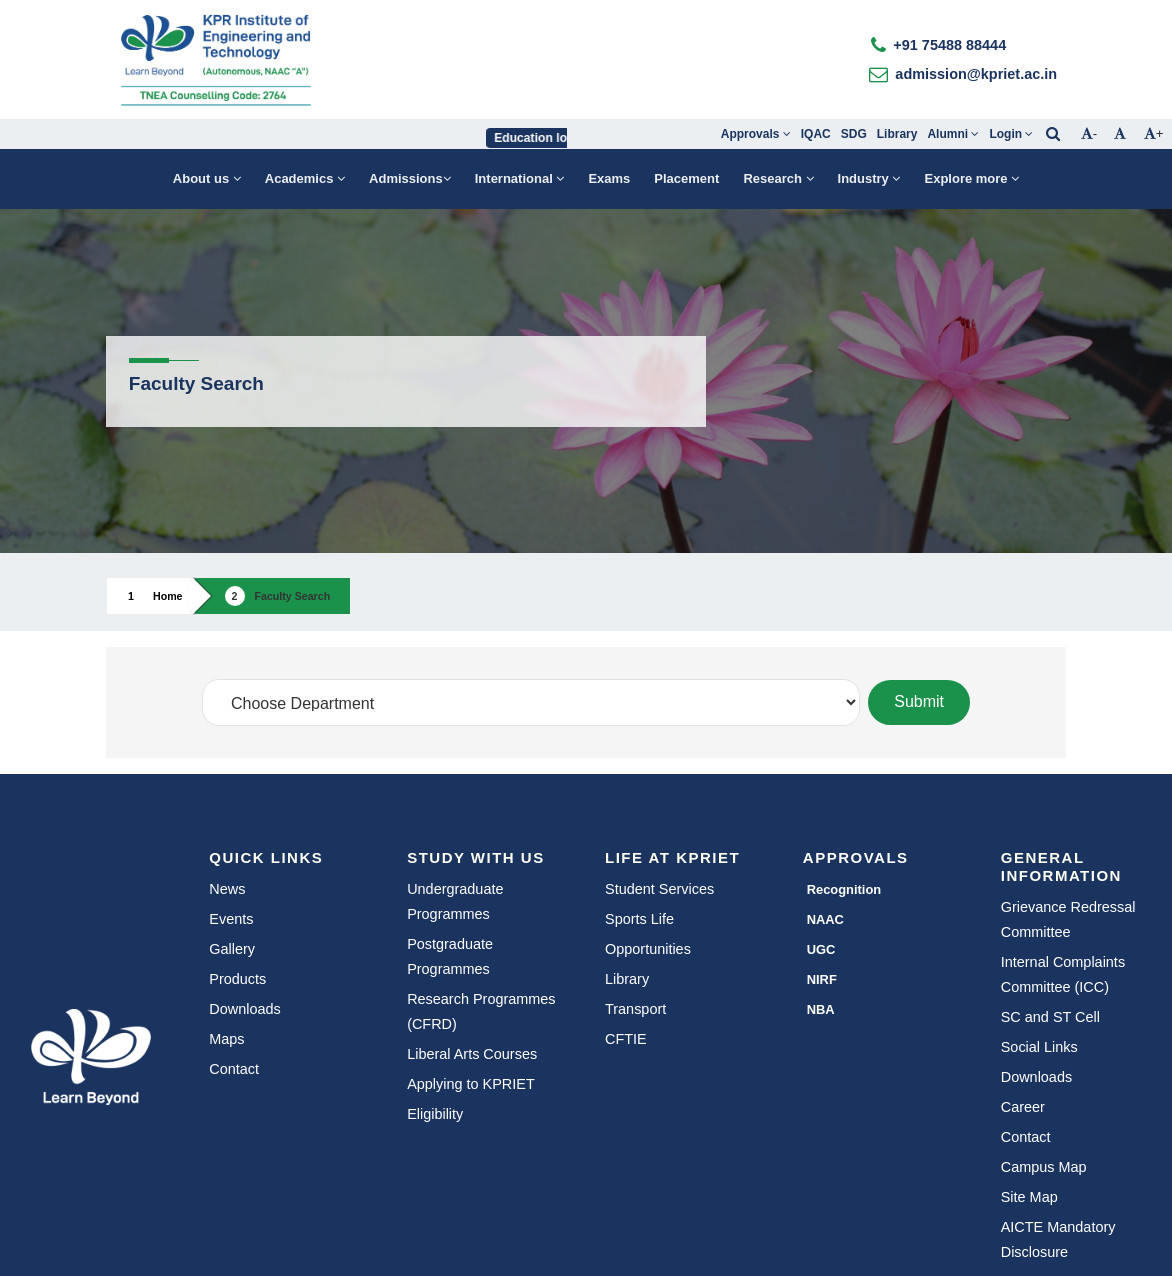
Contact (234, 1069)
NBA (821, 1009)
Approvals (756, 134)
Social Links (1039, 1047)
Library (897, 134)
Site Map (1029, 1197)
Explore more (971, 178)
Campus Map (1044, 1167)
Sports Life (639, 919)
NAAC (825, 919)
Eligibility (435, 1114)
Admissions (410, 178)
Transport (635, 1009)
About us (207, 178)
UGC (821, 949)
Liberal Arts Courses (472, 1054)
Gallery (232, 949)
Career (1023, 1107)
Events (231, 919)
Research (778, 178)
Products (237, 979)
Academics (305, 178)
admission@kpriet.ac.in (976, 74)
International (520, 178)
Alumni (953, 134)
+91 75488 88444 (949, 45)
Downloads (244, 1009)
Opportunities (648, 949)
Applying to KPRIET (471, 1084)
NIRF (822, 979)
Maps (226, 1039)
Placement (686, 178)
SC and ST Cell (1050, 1017)
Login (1011, 134)
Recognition (844, 889)
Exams (609, 178)
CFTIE (626, 1039)
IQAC (816, 134)
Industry (869, 178)
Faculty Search (293, 596)
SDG (854, 134)
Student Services (659, 889)
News (227, 889)
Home (168, 596)
